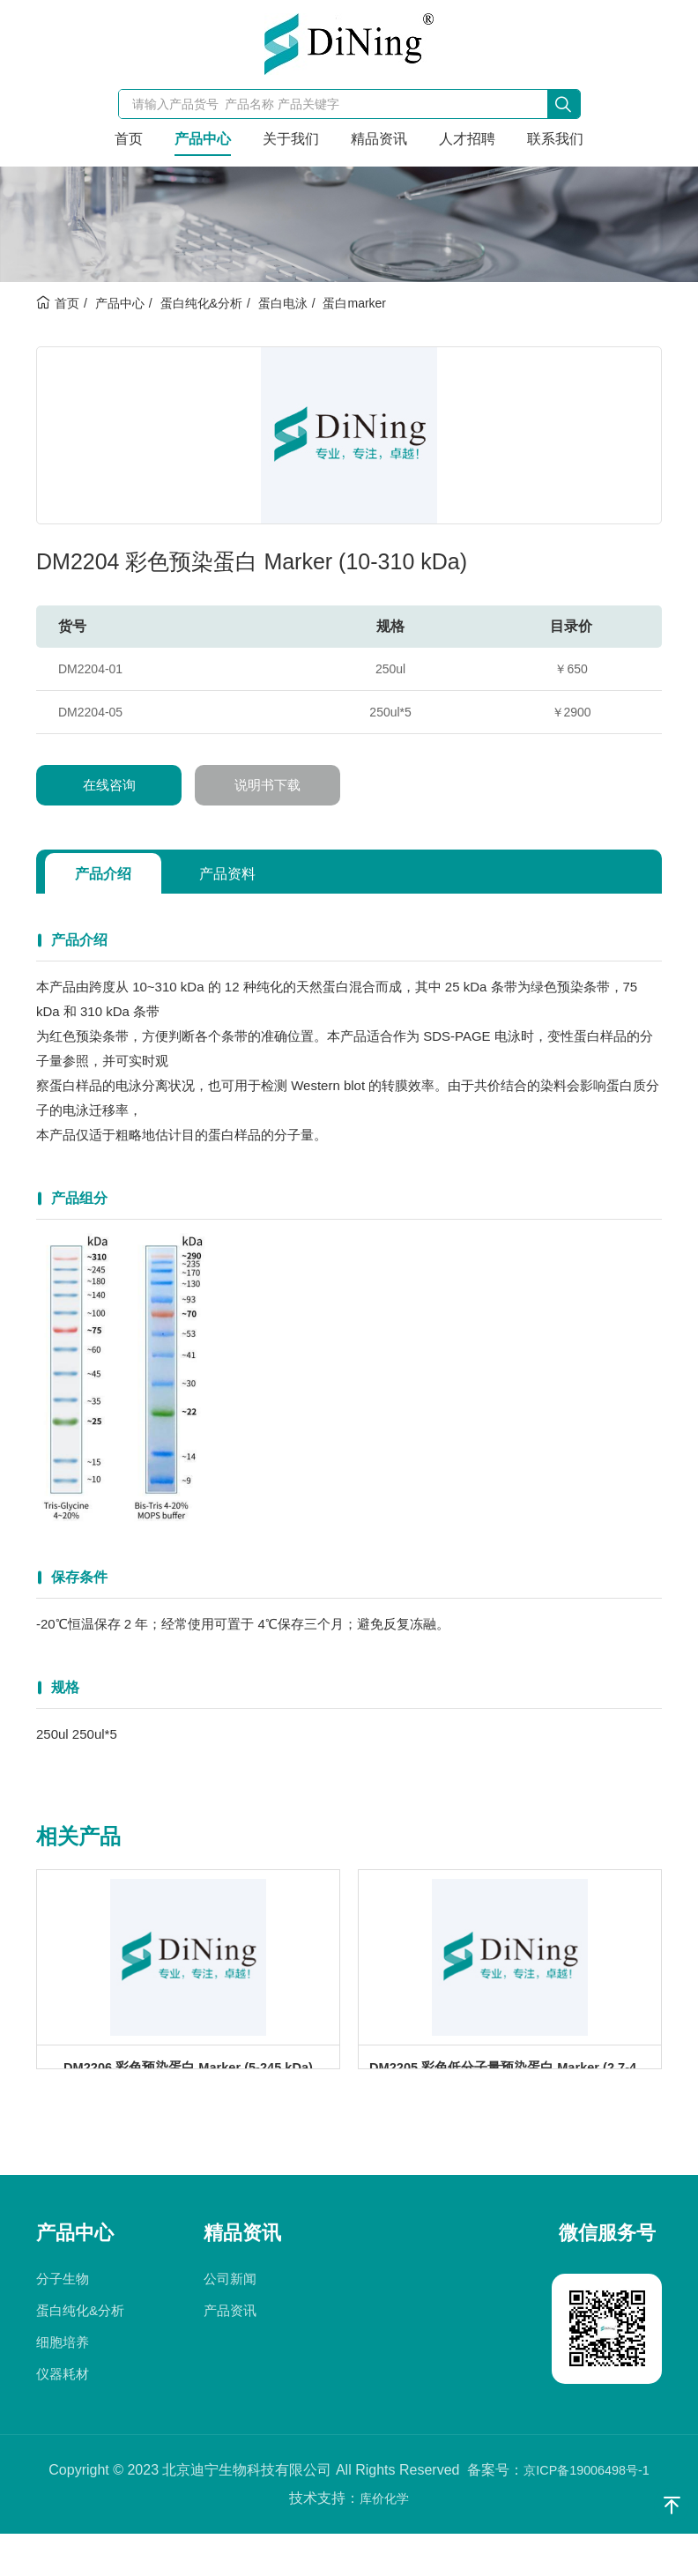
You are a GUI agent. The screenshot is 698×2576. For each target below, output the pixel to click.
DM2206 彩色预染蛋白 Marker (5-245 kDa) (188, 2090)
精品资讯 (379, 138)
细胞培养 (62, 2384)
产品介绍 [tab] (112, 873)
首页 (129, 138)
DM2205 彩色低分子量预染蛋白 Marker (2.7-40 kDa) (515, 2090)
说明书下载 (268, 784)
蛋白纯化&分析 (201, 303)
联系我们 (555, 138)
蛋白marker (354, 303)
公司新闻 (230, 2320)
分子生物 (62, 2320)
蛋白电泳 (283, 303)
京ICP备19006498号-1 (586, 2512)
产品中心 (202, 138)
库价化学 (384, 2540)
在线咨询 (109, 784)
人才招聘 (467, 138)
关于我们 (291, 138)
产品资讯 (230, 2352)
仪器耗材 (62, 2416)
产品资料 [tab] (254, 873)
